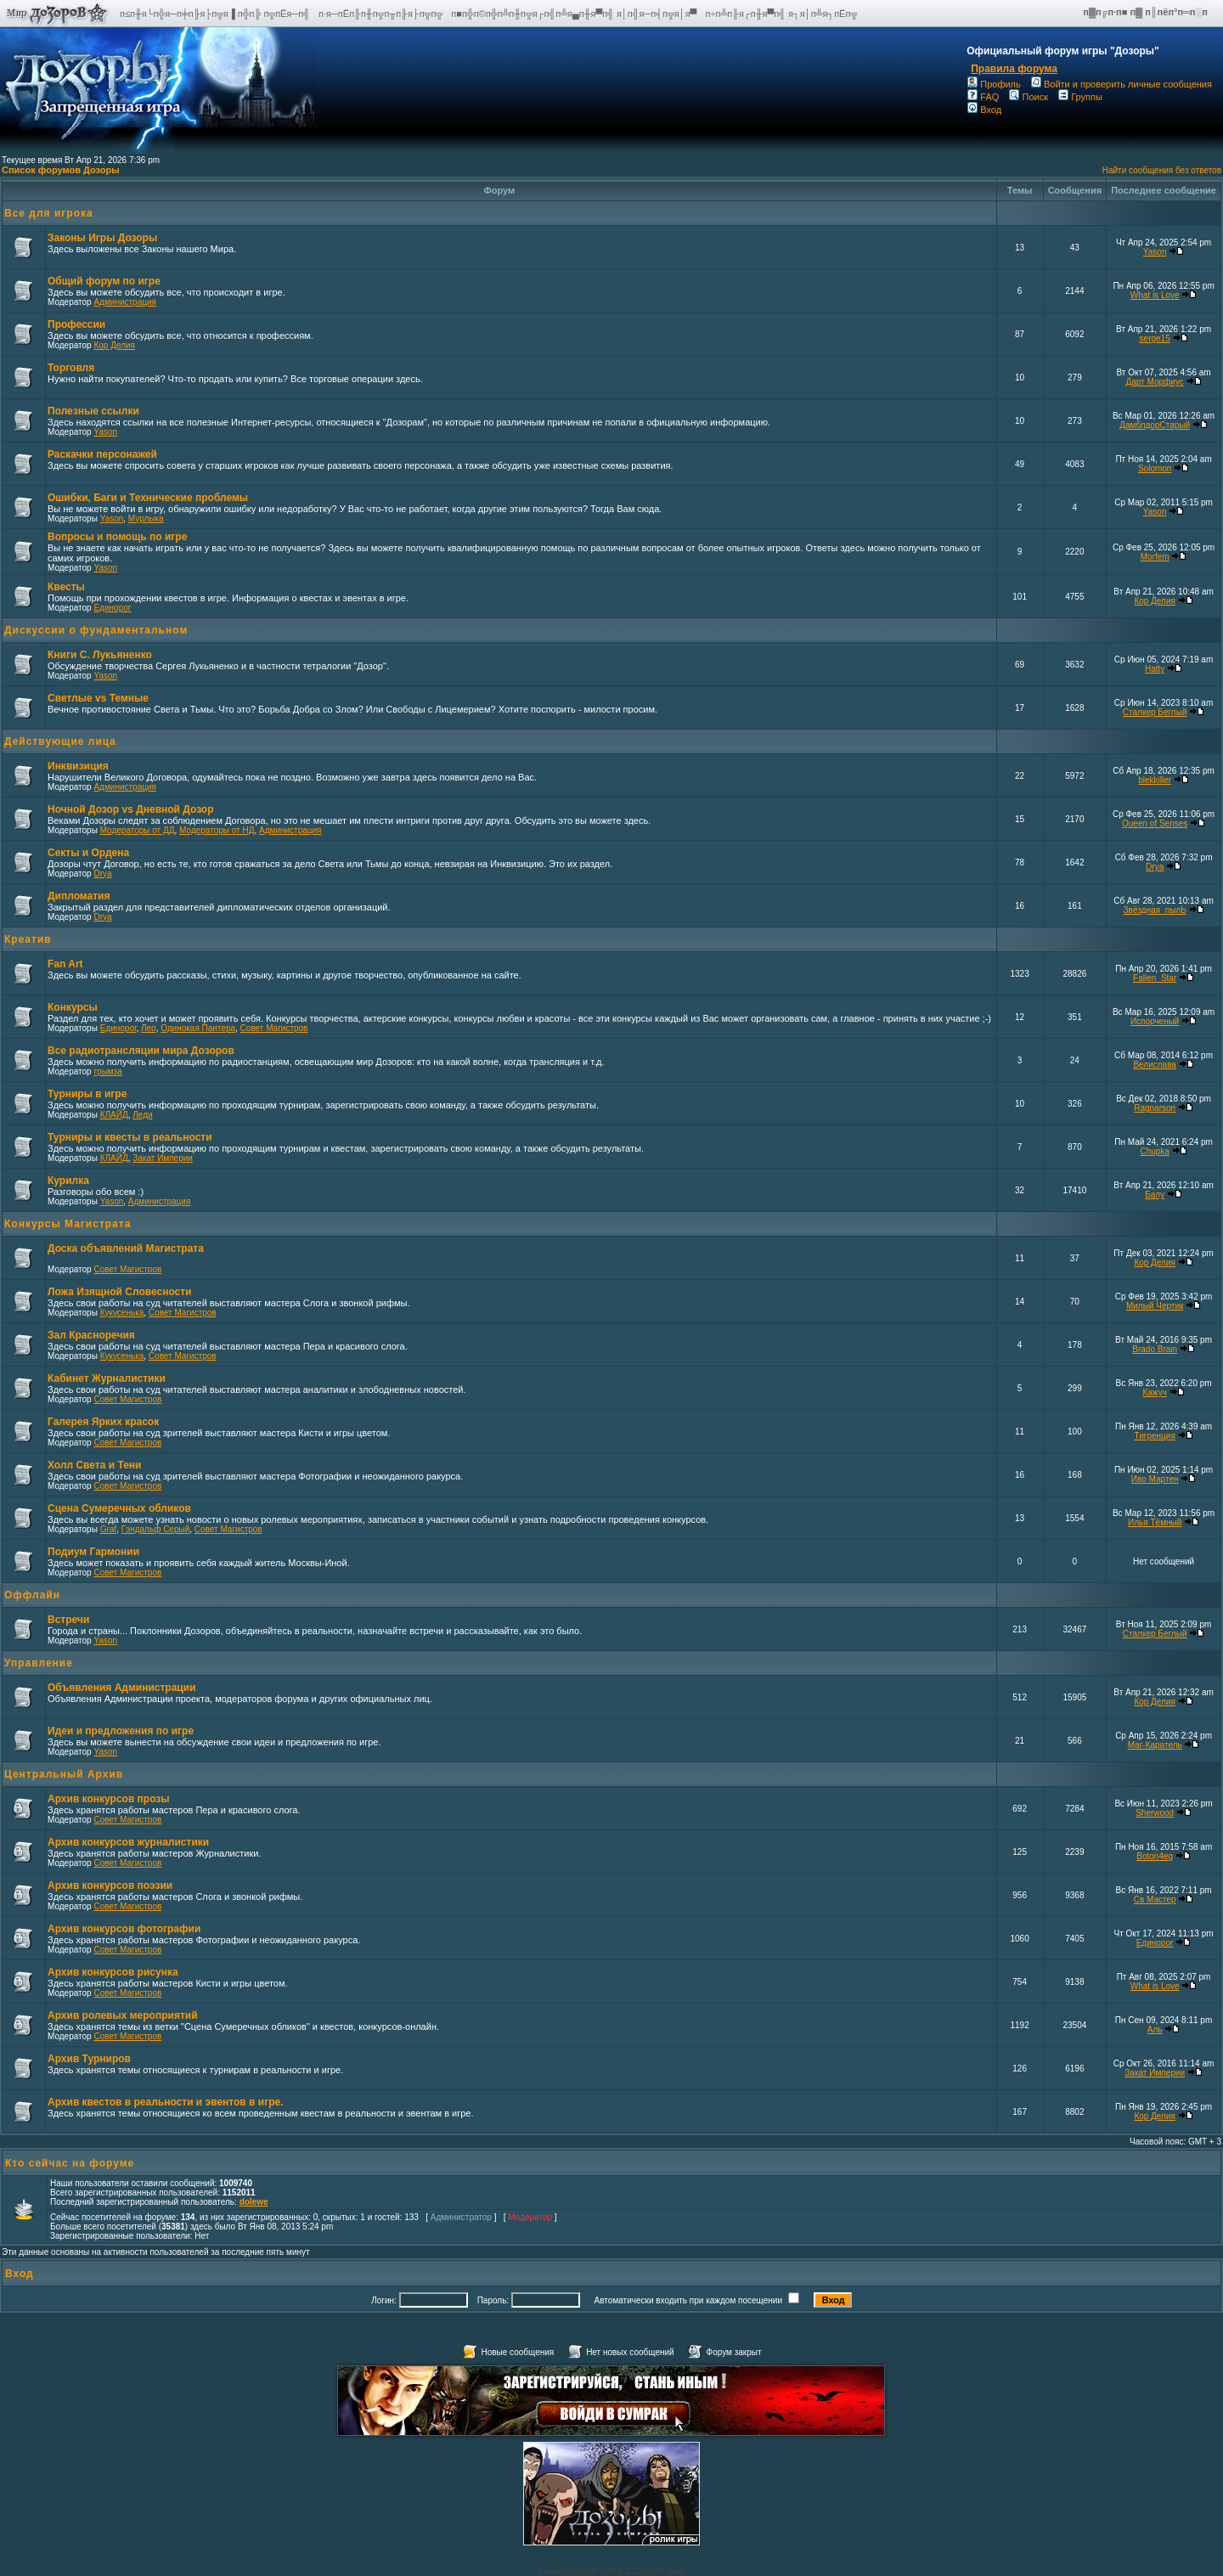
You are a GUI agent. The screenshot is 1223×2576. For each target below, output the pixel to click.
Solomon (1154, 468)
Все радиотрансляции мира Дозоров (141, 1051)
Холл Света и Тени (94, 1465)
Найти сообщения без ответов (1161, 170)
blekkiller (1154, 780)
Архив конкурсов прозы (109, 1799)
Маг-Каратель (1155, 1745)
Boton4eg (1154, 1856)
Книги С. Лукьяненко (100, 655)
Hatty (1154, 669)
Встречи (68, 1620)
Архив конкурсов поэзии (110, 1885)
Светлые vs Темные (98, 698)
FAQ (983, 97)
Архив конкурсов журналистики (128, 1842)
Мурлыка (146, 518)
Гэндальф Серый (155, 1529)
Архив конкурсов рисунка (113, 1972)
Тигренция (1155, 1435)
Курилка (68, 1181)
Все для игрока (48, 213)
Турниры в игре (87, 1094)
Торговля (71, 368)
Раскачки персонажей (102, 454)
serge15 (1155, 338)
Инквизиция (78, 766)
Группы (1080, 97)
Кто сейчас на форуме (69, 2163)
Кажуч (1154, 1392)
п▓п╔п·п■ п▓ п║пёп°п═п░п (1146, 12)
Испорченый (1155, 1021)
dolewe (254, 2202)
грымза (107, 1071)
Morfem (1155, 556)
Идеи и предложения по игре (121, 1731)
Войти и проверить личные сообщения (1121, 84)
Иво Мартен (1155, 1479)
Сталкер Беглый (1155, 712)
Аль (1155, 2029)
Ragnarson (1154, 1108)
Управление (38, 1663)
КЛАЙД (114, 1114)
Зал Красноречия (91, 1335)
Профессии (76, 324)
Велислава (1154, 1064)
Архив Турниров (89, 2059)
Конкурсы (73, 1007)
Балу (1154, 1194)
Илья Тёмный (1154, 1522)
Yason (1155, 251)
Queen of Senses (1154, 823)
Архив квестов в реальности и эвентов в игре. (166, 2102)
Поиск (1028, 97)
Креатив (28, 939)
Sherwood (1155, 1813)
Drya (102, 873)
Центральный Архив (63, 1774)
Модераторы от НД (216, 830)
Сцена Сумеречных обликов (119, 1508)
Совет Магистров (274, 1028)
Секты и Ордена (88, 853)
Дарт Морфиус (1155, 381)
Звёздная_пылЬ (1155, 910)
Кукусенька (122, 1312)
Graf (108, 1529)
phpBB (587, 2571)
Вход (984, 109)
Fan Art (65, 964)
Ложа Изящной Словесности (119, 1292)
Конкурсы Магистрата (67, 1224)
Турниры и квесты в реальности (130, 1137)
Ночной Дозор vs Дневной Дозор (131, 809)
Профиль (994, 84)
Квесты (66, 587)
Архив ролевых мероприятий (123, 2015)
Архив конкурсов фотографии (124, 1929)
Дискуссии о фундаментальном (96, 630)
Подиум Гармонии (93, 1552)
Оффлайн (32, 1595)
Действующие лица (60, 741)
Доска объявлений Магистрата (126, 1248)
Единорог (112, 607)
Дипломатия (79, 896)
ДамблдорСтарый (1154, 425)
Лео (148, 1028)
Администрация (124, 302)
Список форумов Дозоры (61, 170)
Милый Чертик (1154, 1306)
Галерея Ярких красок (103, 1422)
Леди (142, 1114)
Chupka (1154, 1151)
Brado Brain (1154, 1349)
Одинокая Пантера (198, 1028)
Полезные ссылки (93, 411)
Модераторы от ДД (137, 830)
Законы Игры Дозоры (102, 238)
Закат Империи (162, 1158)
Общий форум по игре (104, 281)
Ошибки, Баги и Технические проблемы (148, 498)
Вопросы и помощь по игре (117, 537)
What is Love (1155, 295)
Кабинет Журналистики (107, 1378)
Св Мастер (1155, 1899)
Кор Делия (114, 345)
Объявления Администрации (122, 1688)
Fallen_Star (1154, 978)
